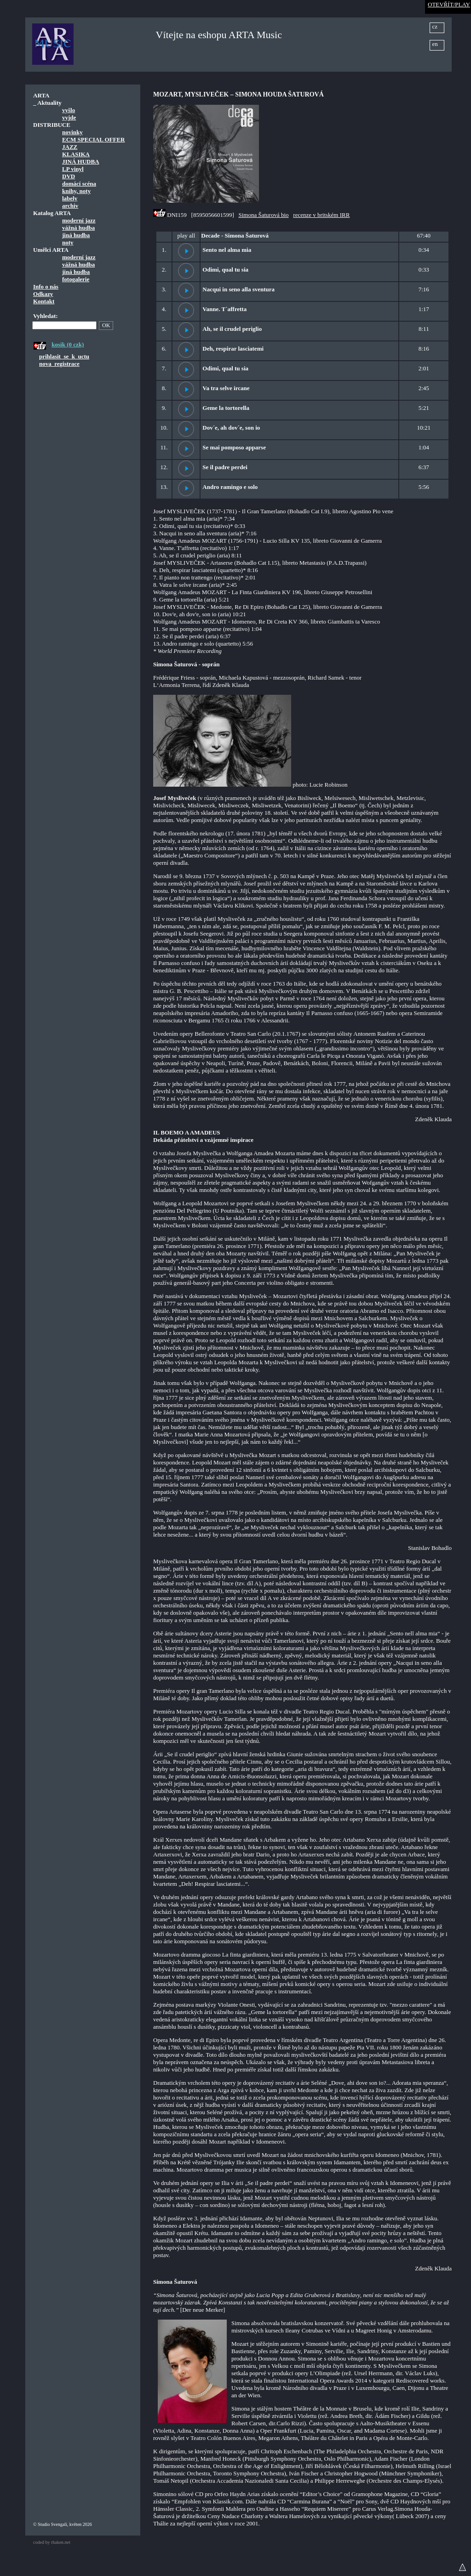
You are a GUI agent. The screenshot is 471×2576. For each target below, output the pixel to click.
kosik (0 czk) (68, 344)
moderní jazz (79, 220)
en (435, 43)
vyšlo (68, 110)
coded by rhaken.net (51, 2542)
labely (69, 198)
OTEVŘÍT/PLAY (449, 4)
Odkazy (43, 293)
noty (68, 242)
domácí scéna (79, 183)
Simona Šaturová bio (264, 214)
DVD (68, 176)
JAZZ (69, 146)
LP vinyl (73, 168)
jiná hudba (76, 235)
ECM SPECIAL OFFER (93, 139)
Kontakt (43, 301)
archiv (70, 205)
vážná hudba (78, 227)
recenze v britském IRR (321, 214)
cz (435, 26)
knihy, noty (76, 190)
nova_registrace (59, 363)
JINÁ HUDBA (80, 161)
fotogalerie (75, 279)
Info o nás (45, 286)
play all (186, 235)
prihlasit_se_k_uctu (64, 356)
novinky (72, 132)
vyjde (69, 117)
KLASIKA (76, 154)
